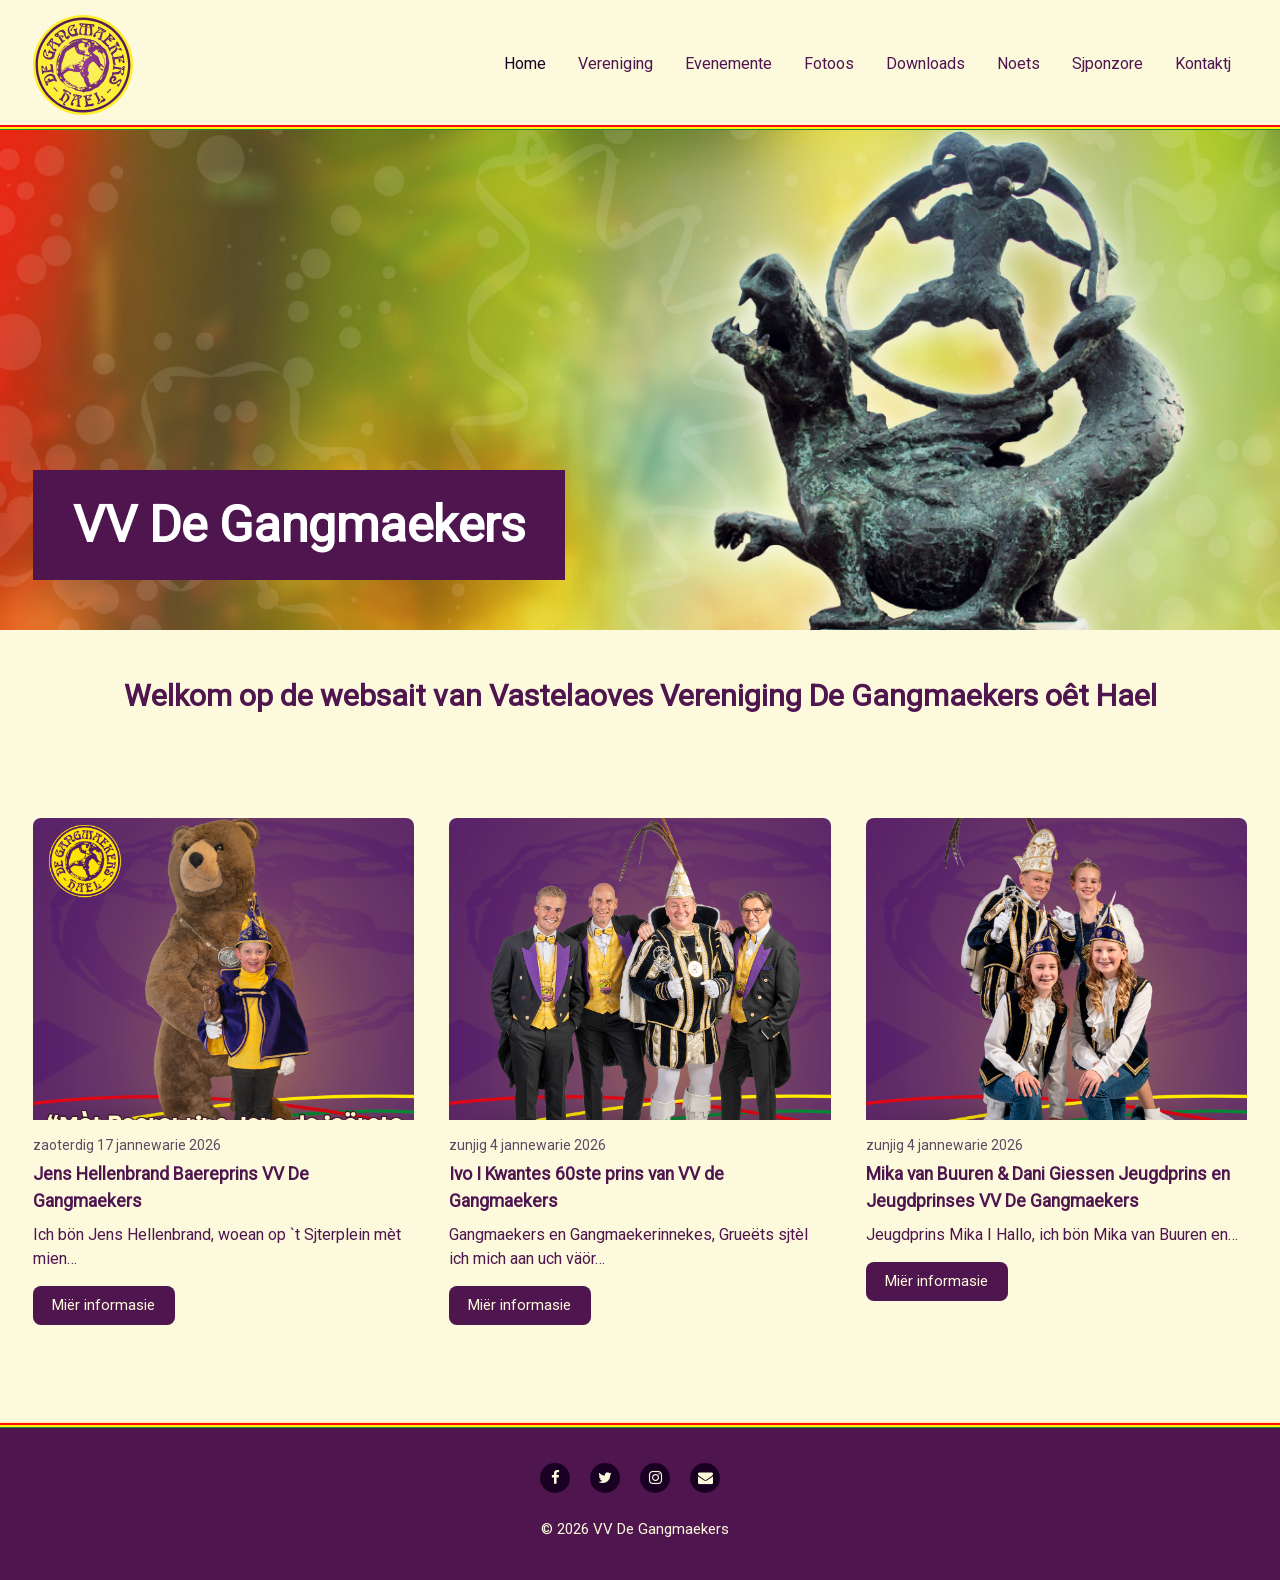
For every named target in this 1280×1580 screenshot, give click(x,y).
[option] (640, 380)
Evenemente (728, 63)
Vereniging (615, 63)
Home (525, 63)
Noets (1018, 63)
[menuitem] (525, 64)
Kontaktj (1203, 63)
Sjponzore (1107, 63)
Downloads (925, 63)
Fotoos (829, 63)
